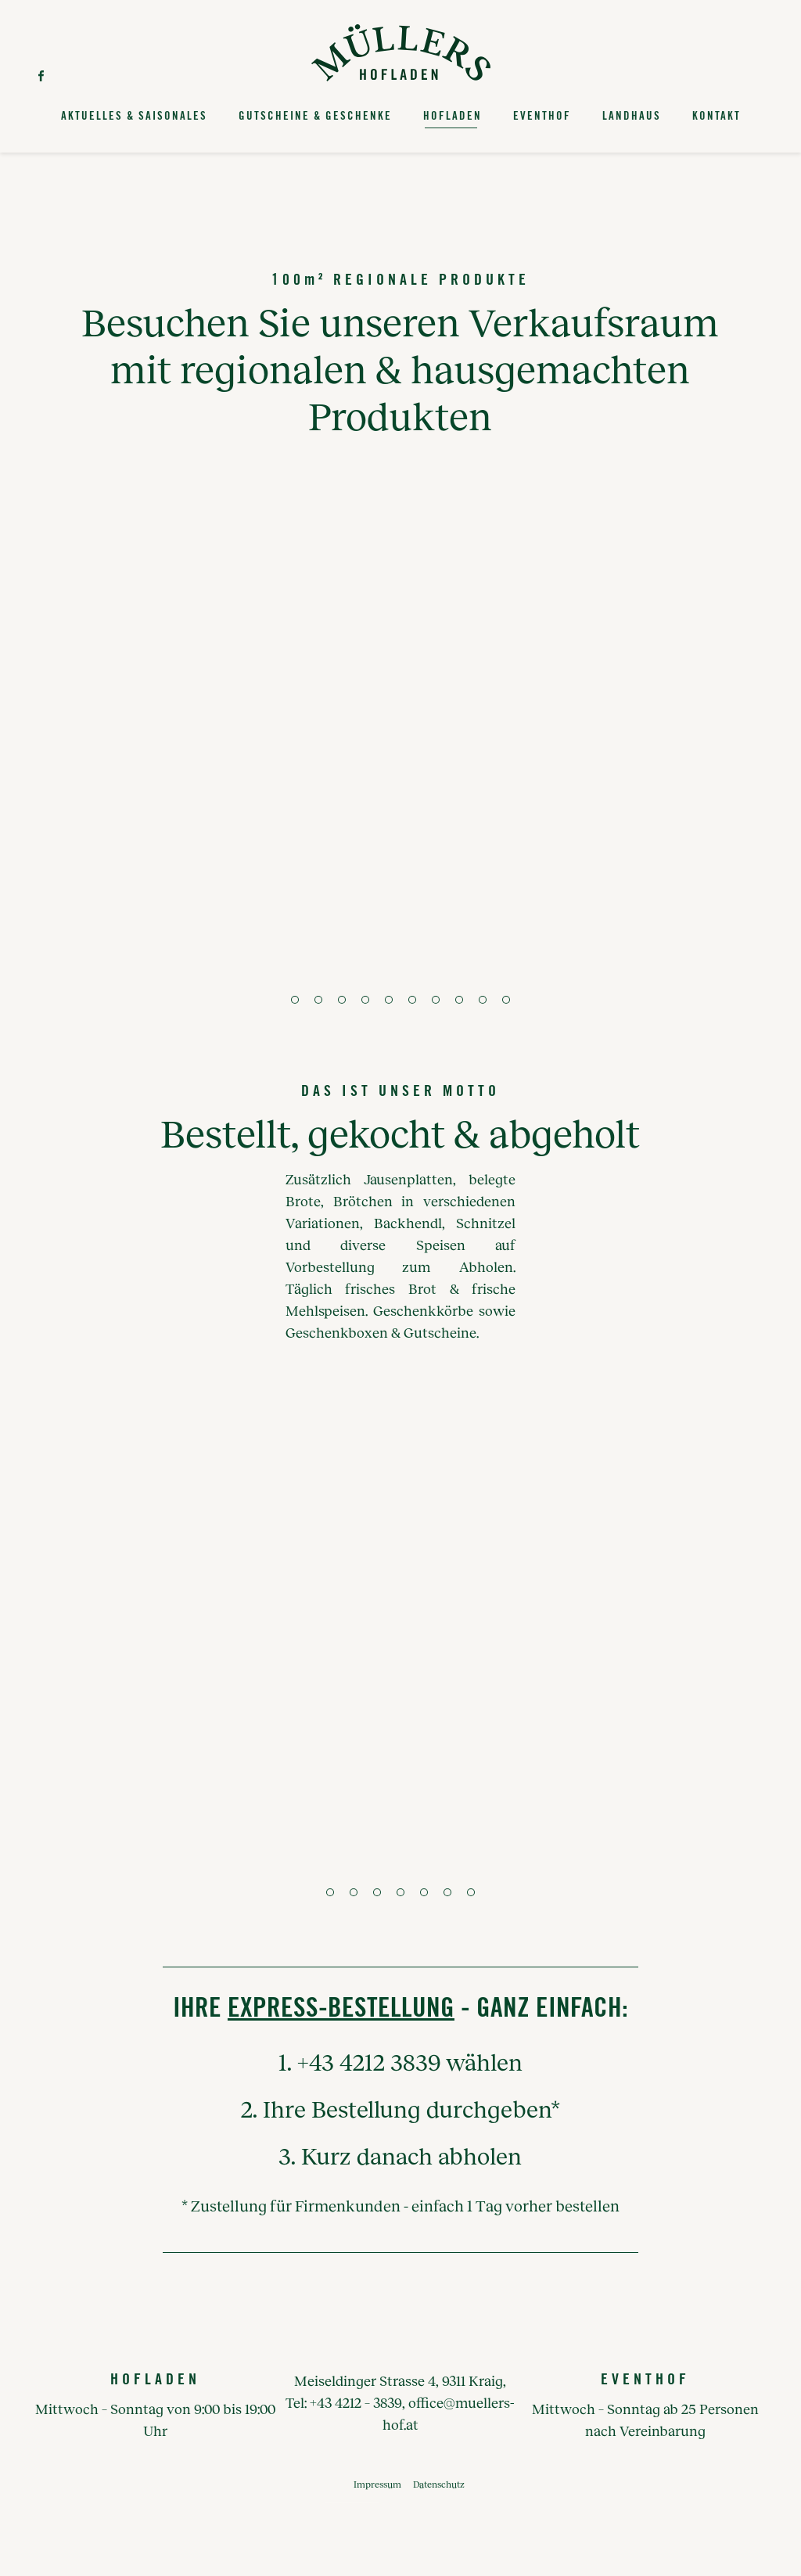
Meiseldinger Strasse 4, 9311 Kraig (398, 2380)
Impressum (377, 2484)
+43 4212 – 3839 (356, 2402)
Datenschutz (439, 2484)
